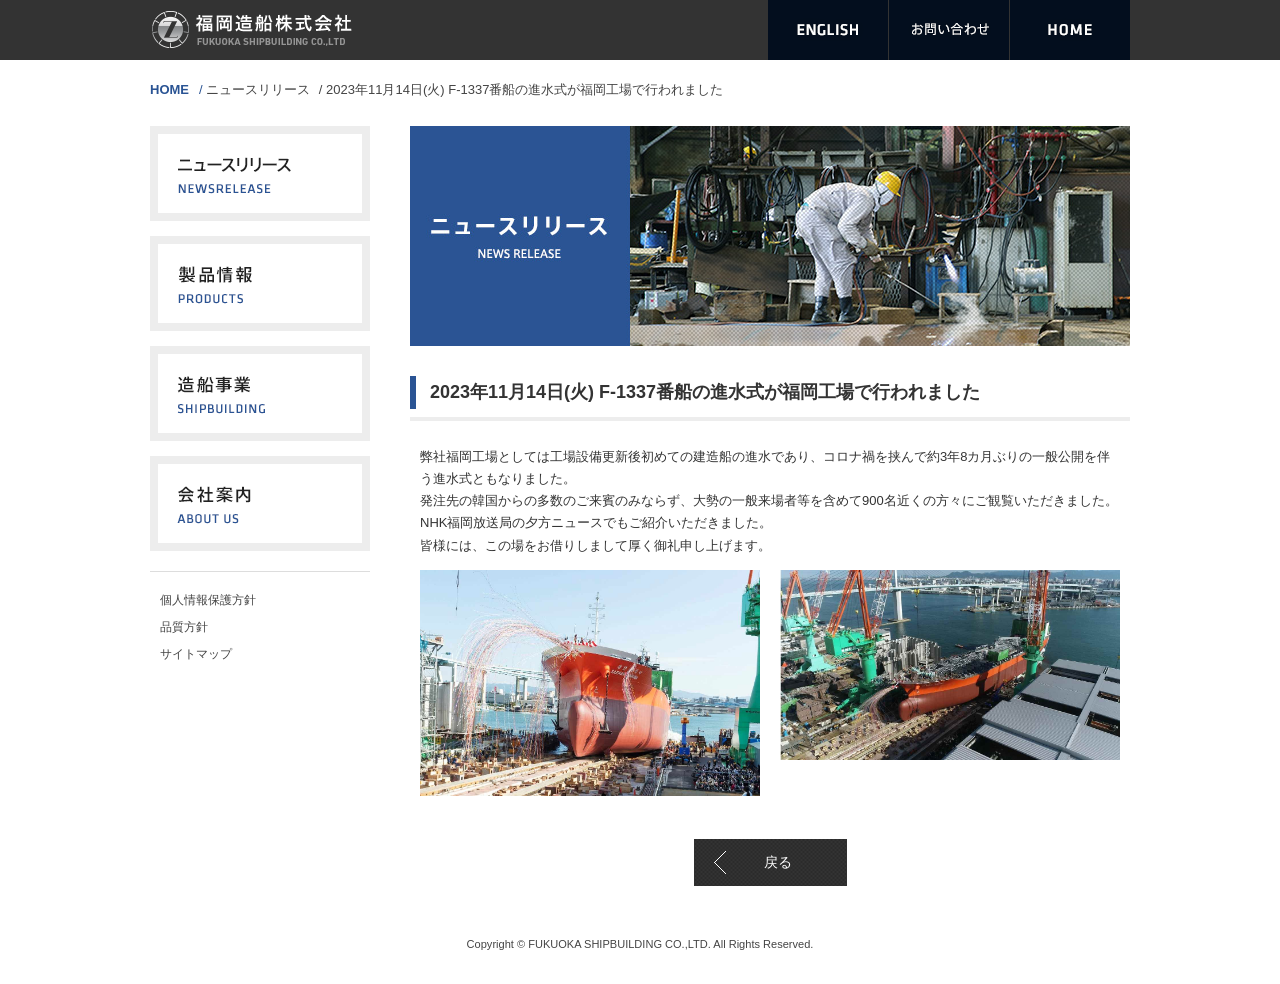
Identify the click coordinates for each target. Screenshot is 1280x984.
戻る (778, 862)
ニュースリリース (258, 89)
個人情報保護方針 (208, 600)
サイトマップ (196, 654)
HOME (169, 89)
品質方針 (184, 627)
